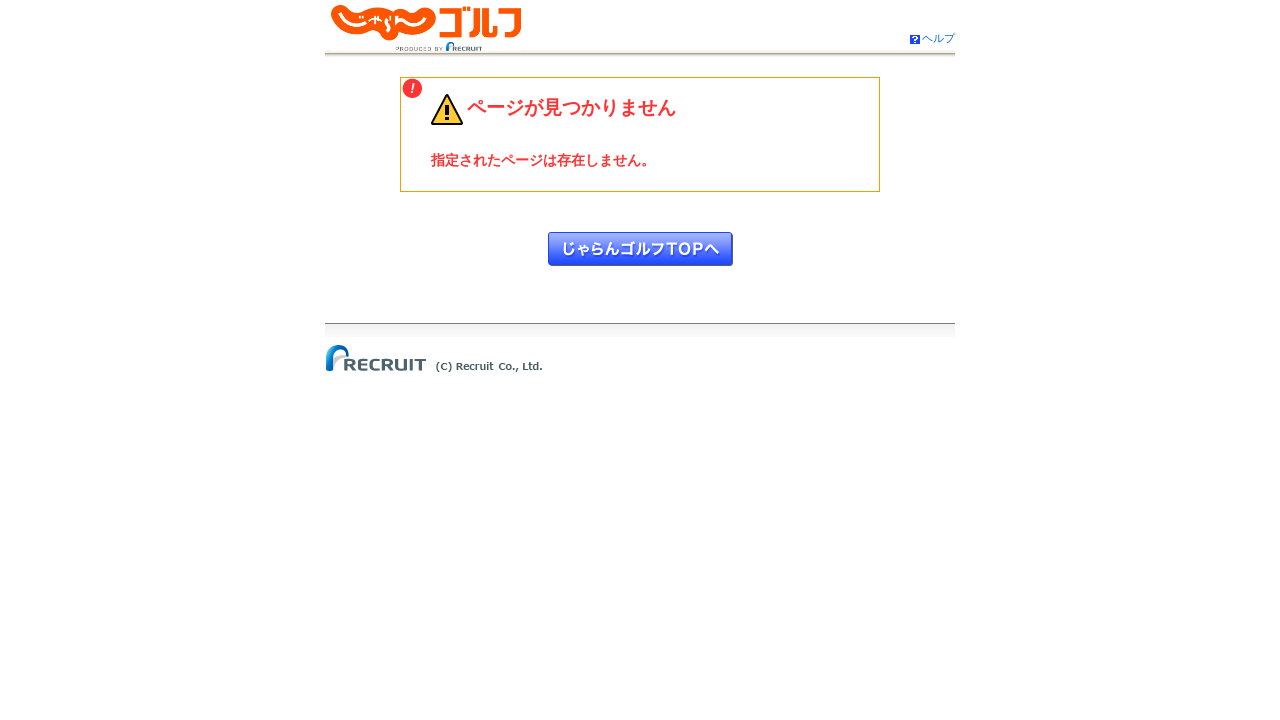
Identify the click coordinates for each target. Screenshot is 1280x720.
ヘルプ (938, 38)
